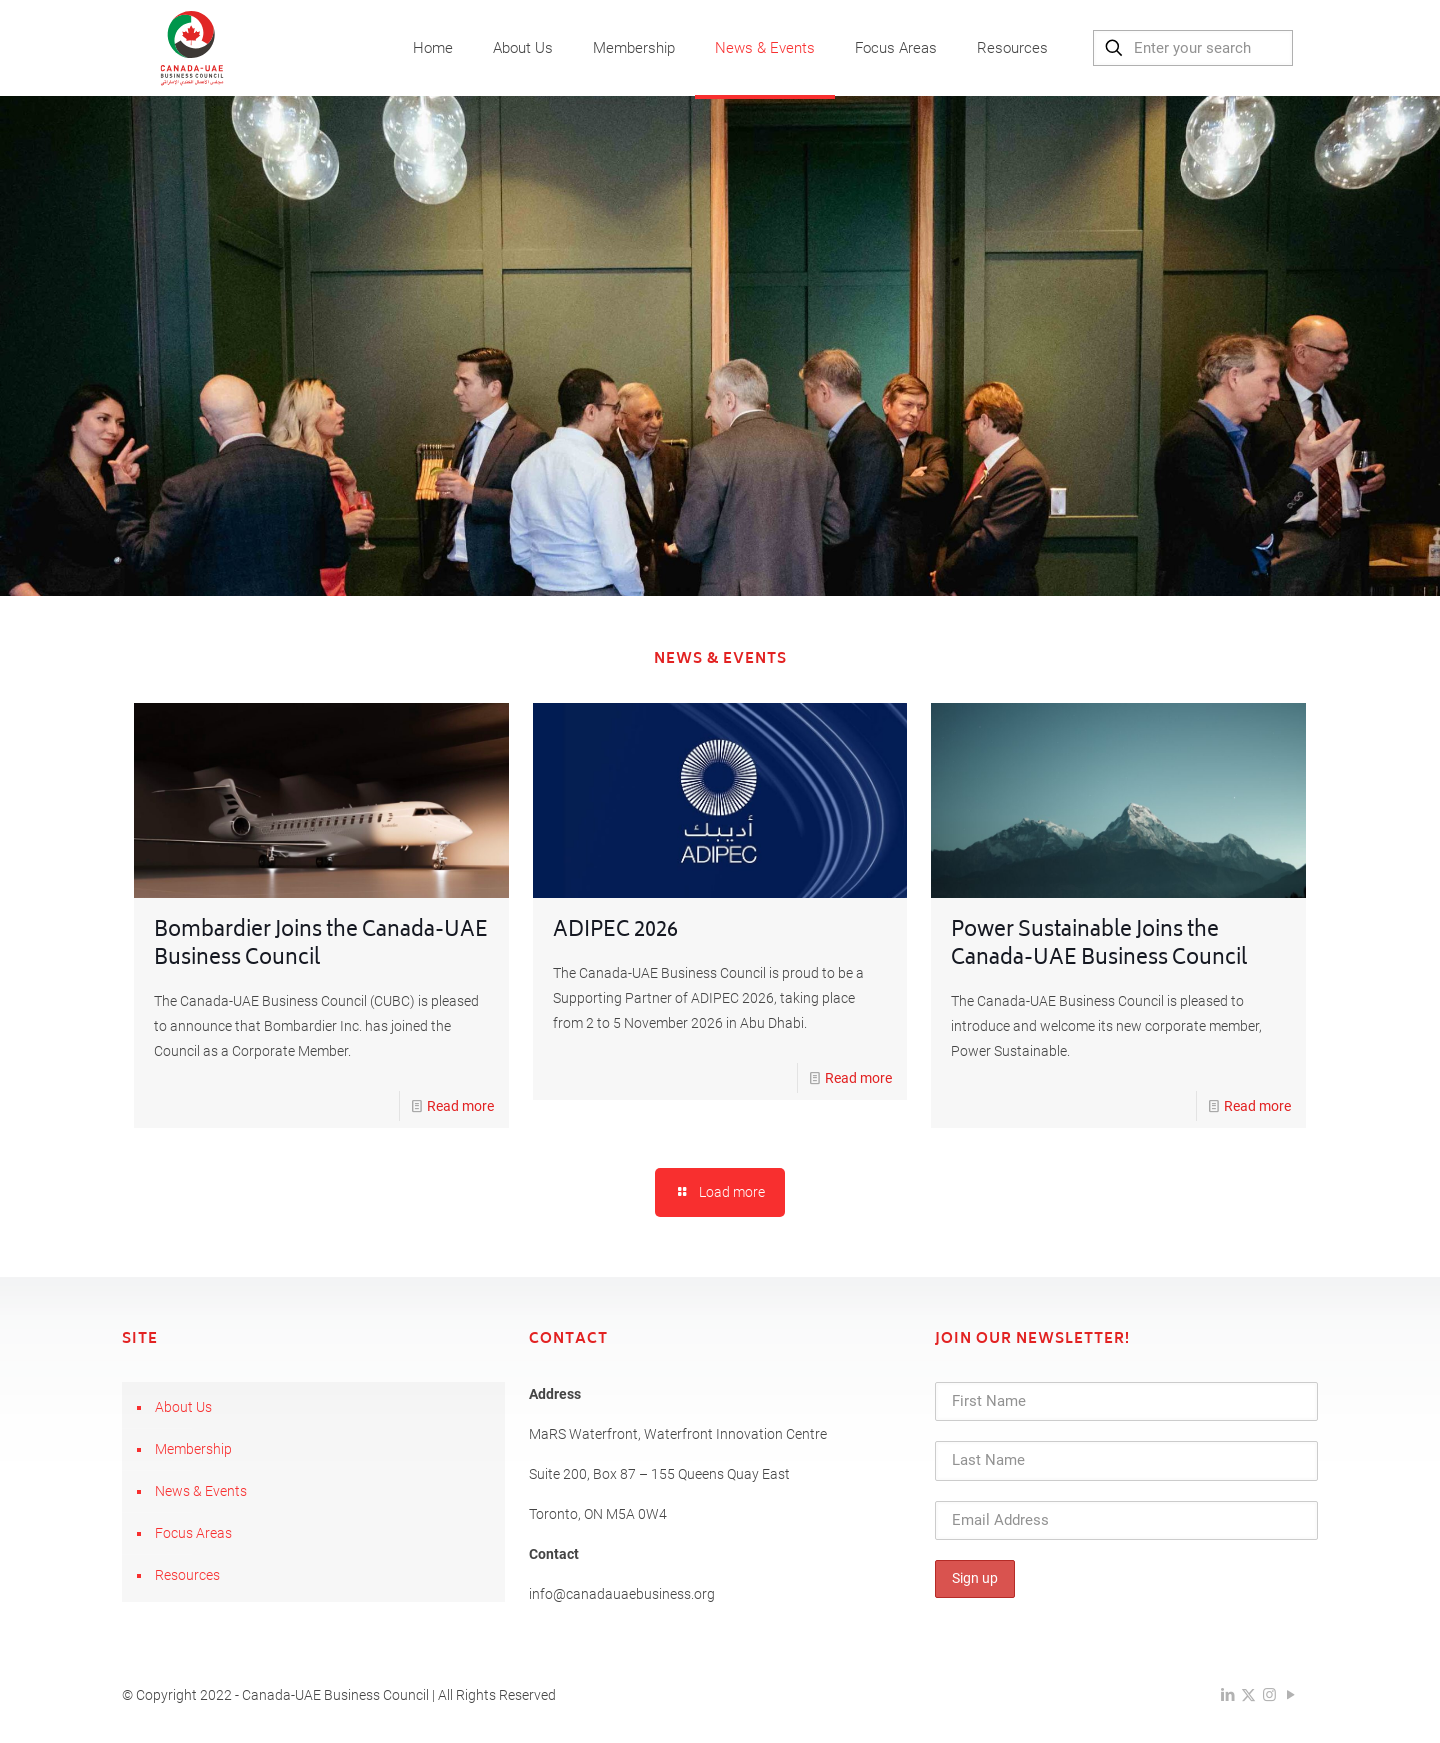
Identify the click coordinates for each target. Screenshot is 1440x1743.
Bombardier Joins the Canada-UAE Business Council (321, 945)
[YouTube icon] (1290, 1695)
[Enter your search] (1193, 48)
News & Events (201, 1491)
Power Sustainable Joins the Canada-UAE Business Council (1099, 945)
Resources (187, 1575)
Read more (460, 1106)
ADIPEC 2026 (615, 931)
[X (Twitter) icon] (1248, 1695)
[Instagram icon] (1269, 1695)
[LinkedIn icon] (1227, 1695)
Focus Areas (193, 1533)
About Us (183, 1407)
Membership (193, 1449)
